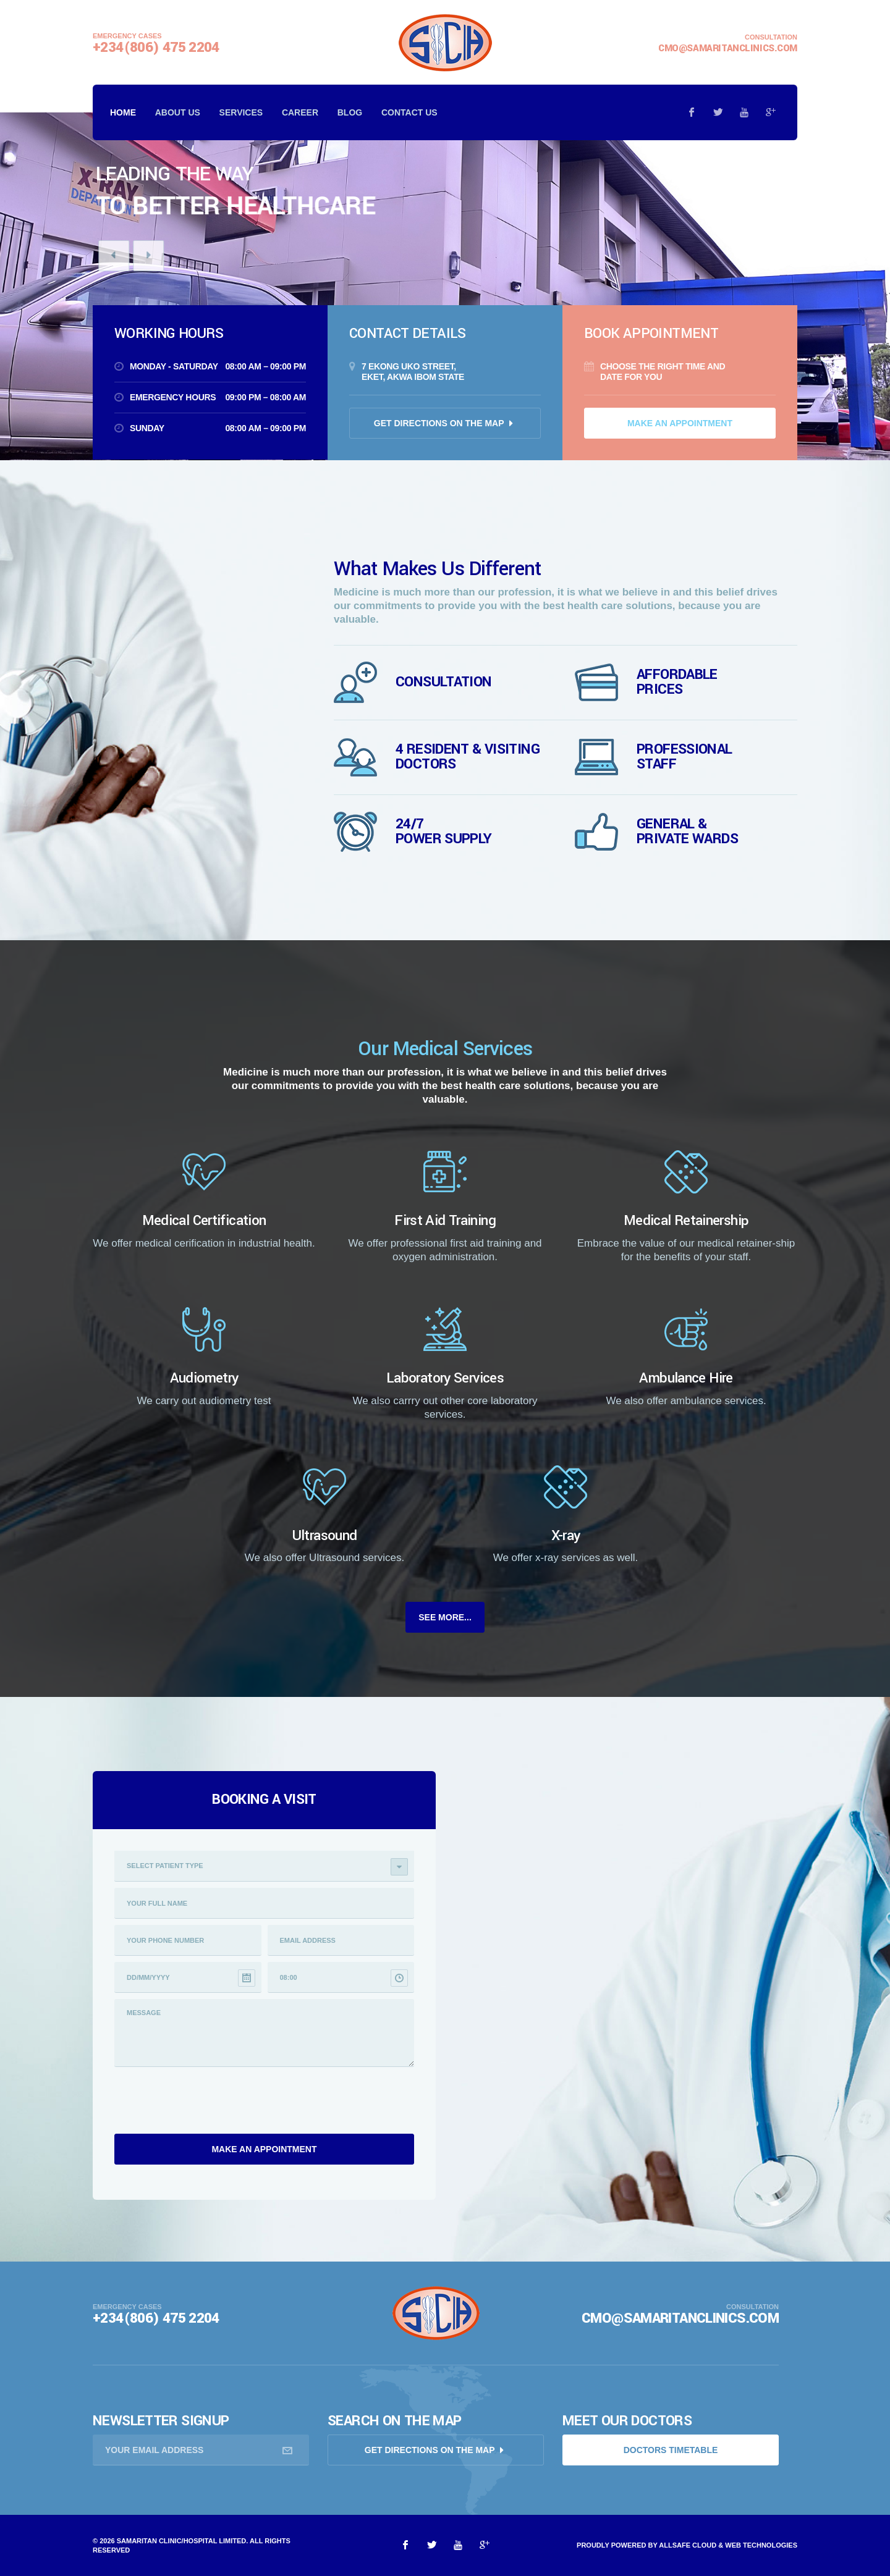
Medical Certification (204, 1221)
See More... (445, 1617)
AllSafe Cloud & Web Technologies (728, 2545)
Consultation (444, 682)
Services (241, 112)
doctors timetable (671, 2450)
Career (300, 112)
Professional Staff (684, 756)
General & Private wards (687, 831)
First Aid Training (445, 1221)
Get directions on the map (440, 423)
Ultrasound (324, 1536)
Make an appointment (679, 423)
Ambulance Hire (685, 1378)
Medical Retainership (686, 1221)
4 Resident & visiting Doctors (468, 756)
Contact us (409, 112)
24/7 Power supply (444, 831)
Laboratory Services (445, 1378)
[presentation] (208, 2103)
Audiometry (204, 1378)
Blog (349, 112)
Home (123, 112)
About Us (177, 112)
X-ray (565, 1536)
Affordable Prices (677, 682)
